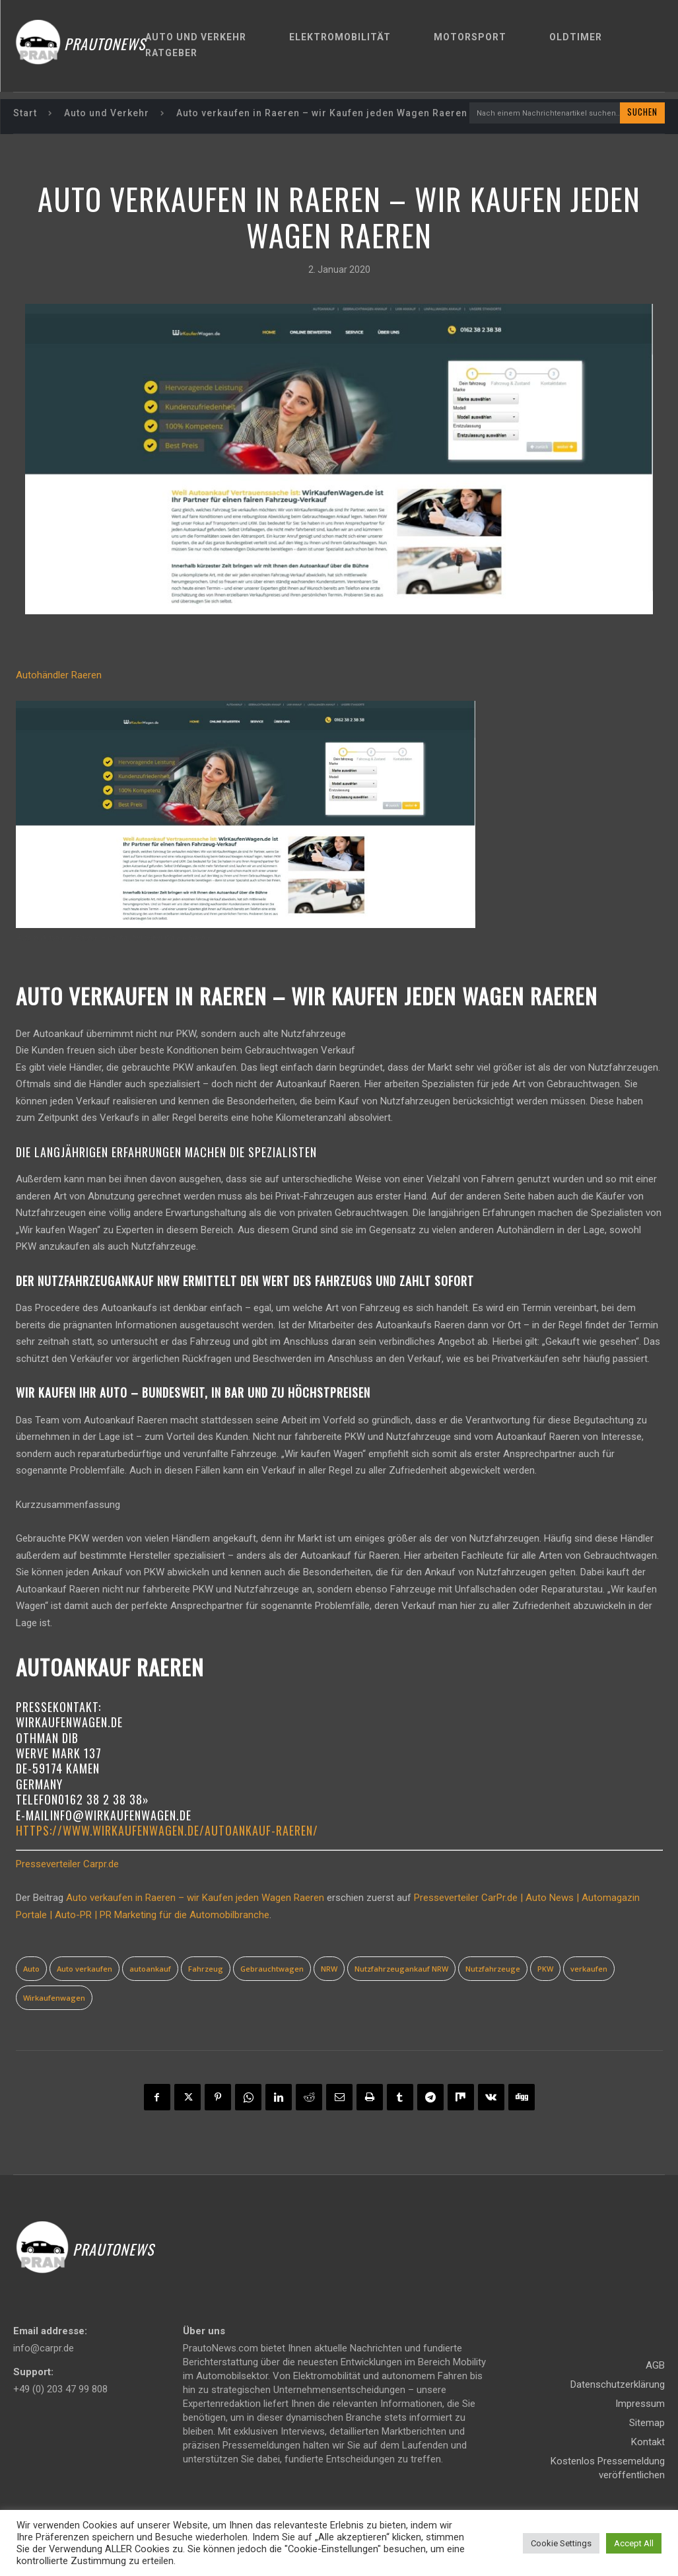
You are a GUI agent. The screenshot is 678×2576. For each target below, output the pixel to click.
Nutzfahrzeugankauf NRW (401, 1969)
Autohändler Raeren (59, 676)
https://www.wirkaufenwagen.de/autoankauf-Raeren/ (167, 1831)
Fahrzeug (205, 1969)
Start (25, 113)
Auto (31, 1969)
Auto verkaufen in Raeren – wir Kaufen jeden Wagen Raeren (195, 1899)
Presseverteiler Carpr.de (67, 1865)
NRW (329, 1969)
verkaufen (588, 1969)
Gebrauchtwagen (272, 1969)
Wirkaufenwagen (54, 1998)
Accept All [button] (634, 2543)
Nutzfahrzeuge (492, 1969)
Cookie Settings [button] (561, 2543)
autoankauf (150, 1969)
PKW (545, 1969)
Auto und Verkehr (106, 113)
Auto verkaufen (84, 1969)
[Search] (642, 113)
